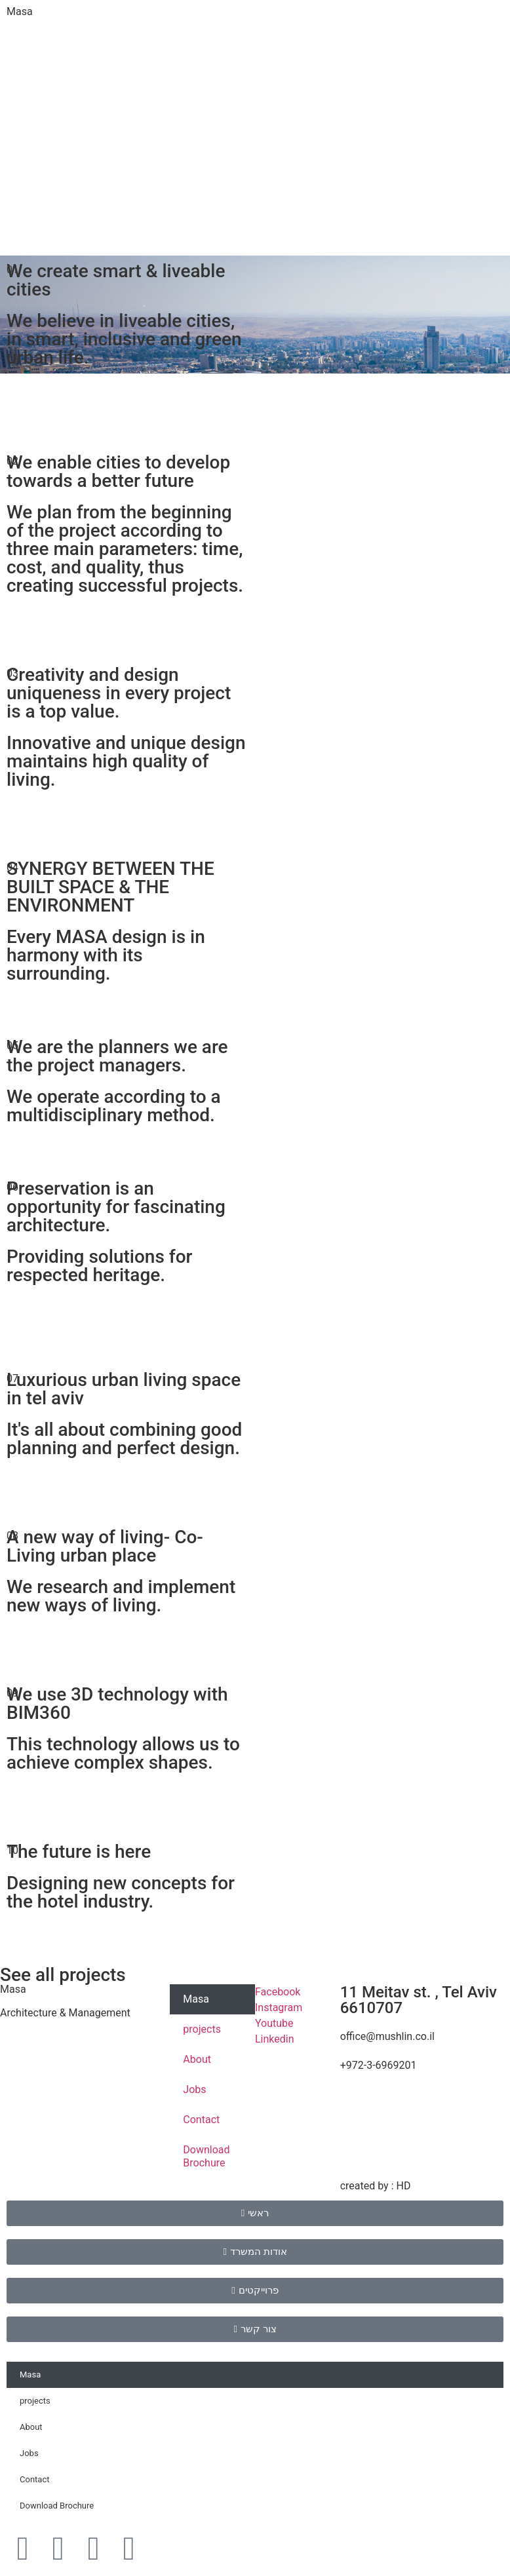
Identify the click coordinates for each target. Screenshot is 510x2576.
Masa (20, 11)
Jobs (194, 2089)
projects (202, 2029)
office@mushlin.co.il (387, 2036)
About (197, 2059)
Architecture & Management (65, 2013)
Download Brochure (206, 2156)
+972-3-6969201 (378, 2065)
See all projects (63, 1975)
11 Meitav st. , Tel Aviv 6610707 (418, 2000)
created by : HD (375, 2186)
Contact (201, 2119)
